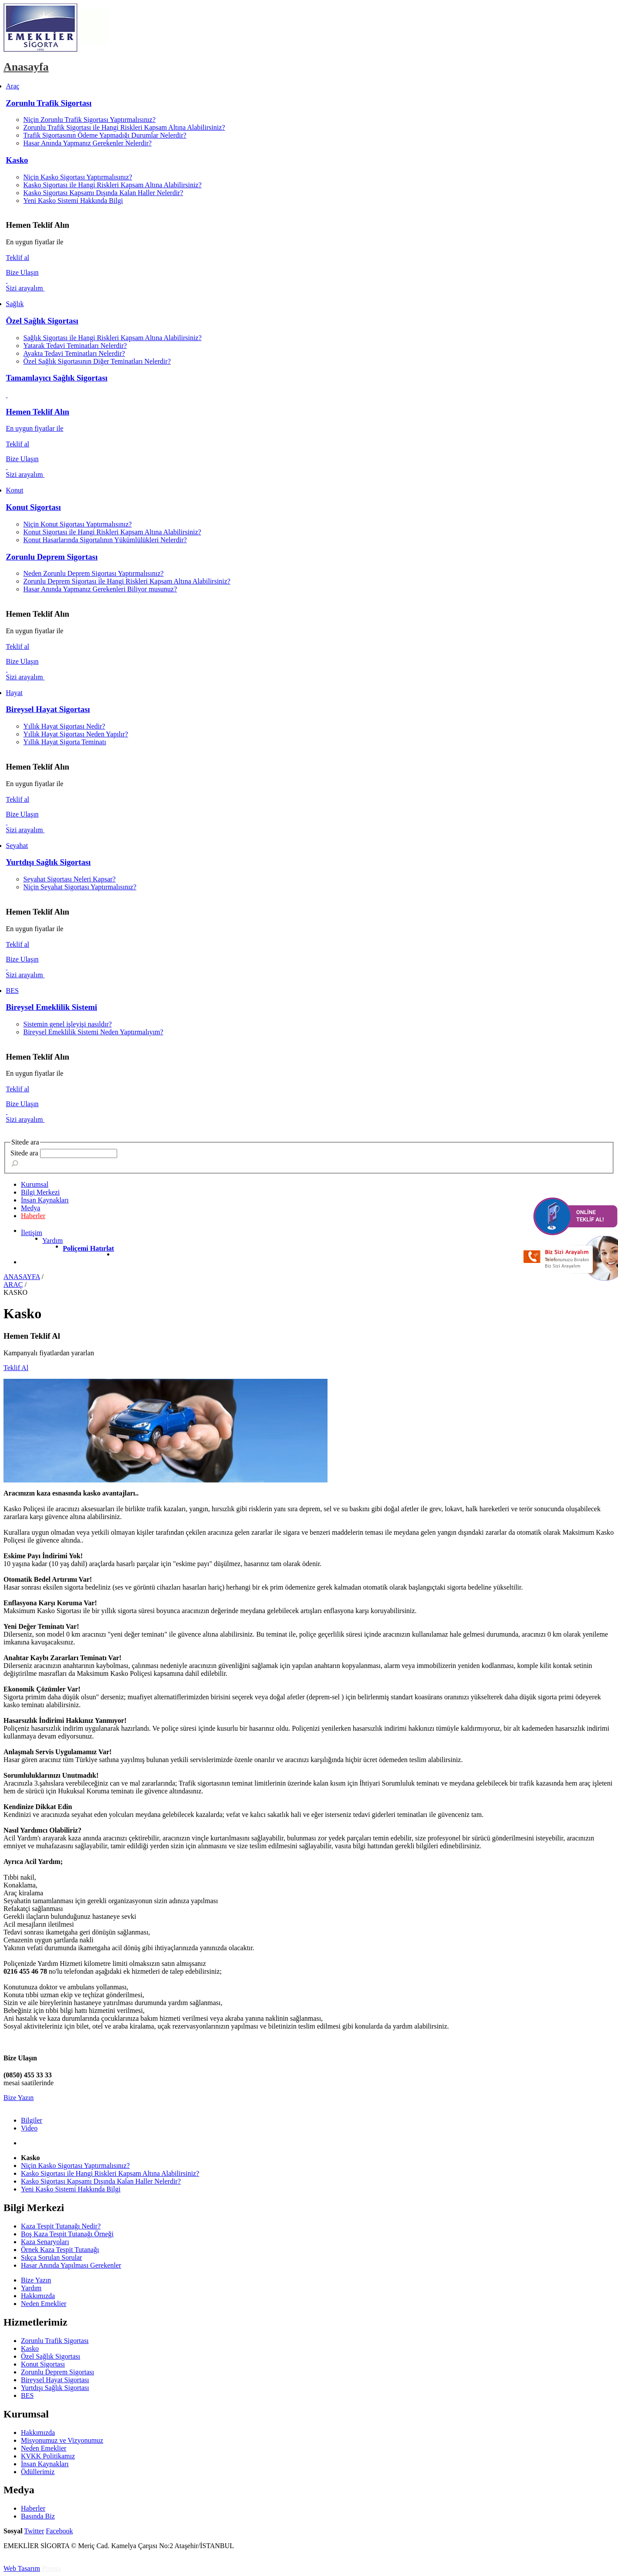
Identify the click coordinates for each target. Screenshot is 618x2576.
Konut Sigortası (33, 507)
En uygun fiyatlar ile (35, 428)
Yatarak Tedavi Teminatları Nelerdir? (75, 345)
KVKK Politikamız (48, 2456)
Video (29, 2128)
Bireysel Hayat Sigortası (48, 709)
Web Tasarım (21, 2568)
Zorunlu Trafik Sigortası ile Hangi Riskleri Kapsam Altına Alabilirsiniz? (124, 127)
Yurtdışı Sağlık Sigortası (48, 862)
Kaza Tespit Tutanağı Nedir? (61, 2226)
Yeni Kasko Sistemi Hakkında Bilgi (73, 200)
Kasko (17, 160)
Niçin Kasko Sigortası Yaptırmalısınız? (78, 177)
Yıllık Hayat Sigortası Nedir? (64, 726)
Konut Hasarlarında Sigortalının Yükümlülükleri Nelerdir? (105, 540)
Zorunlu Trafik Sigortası (49, 103)
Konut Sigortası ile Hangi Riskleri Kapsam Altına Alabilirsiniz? (112, 532)
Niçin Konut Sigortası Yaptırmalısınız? (78, 524)
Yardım (52, 1240)
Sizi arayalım (25, 288)
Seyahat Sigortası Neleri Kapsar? (70, 879)
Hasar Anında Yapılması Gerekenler (71, 2265)
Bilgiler (31, 2120)
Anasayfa (26, 67)
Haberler (33, 1215)
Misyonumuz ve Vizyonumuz (62, 2440)
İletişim (31, 1232)
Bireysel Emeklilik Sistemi (52, 1007)
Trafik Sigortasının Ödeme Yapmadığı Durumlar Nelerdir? (105, 135)
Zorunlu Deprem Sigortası (52, 556)
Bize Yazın (18, 2097)
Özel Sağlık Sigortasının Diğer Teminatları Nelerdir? (97, 361)
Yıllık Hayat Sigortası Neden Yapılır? (76, 734)
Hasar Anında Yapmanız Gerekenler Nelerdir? (88, 143)
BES (27, 2395)
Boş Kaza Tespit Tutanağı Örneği (67, 2234)
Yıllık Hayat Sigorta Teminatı (65, 742)
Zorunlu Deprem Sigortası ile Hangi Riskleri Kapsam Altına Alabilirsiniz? (127, 581)
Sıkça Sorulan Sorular (51, 2257)
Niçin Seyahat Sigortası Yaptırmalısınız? (80, 887)
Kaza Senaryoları (45, 2241)
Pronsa (51, 2568)
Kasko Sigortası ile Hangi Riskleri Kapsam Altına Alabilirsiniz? (113, 185)
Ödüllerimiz (37, 2471)
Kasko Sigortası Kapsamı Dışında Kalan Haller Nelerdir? (103, 192)
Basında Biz (38, 2516)
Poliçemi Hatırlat (88, 1248)
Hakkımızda (38, 2295)
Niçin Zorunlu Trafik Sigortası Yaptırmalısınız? (90, 119)
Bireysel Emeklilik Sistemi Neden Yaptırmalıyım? (93, 1032)
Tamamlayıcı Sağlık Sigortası (57, 377)
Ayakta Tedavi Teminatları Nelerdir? (74, 353)
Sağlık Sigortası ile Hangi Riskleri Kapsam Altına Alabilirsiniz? (113, 337)
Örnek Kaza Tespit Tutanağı (60, 2249)
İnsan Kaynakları (45, 2464)
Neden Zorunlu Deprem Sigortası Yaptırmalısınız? (94, 573)
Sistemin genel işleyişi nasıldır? (68, 1024)
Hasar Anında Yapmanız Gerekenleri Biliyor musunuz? (100, 589)
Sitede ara (24, 1153)
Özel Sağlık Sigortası (42, 320)
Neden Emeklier (43, 2303)
